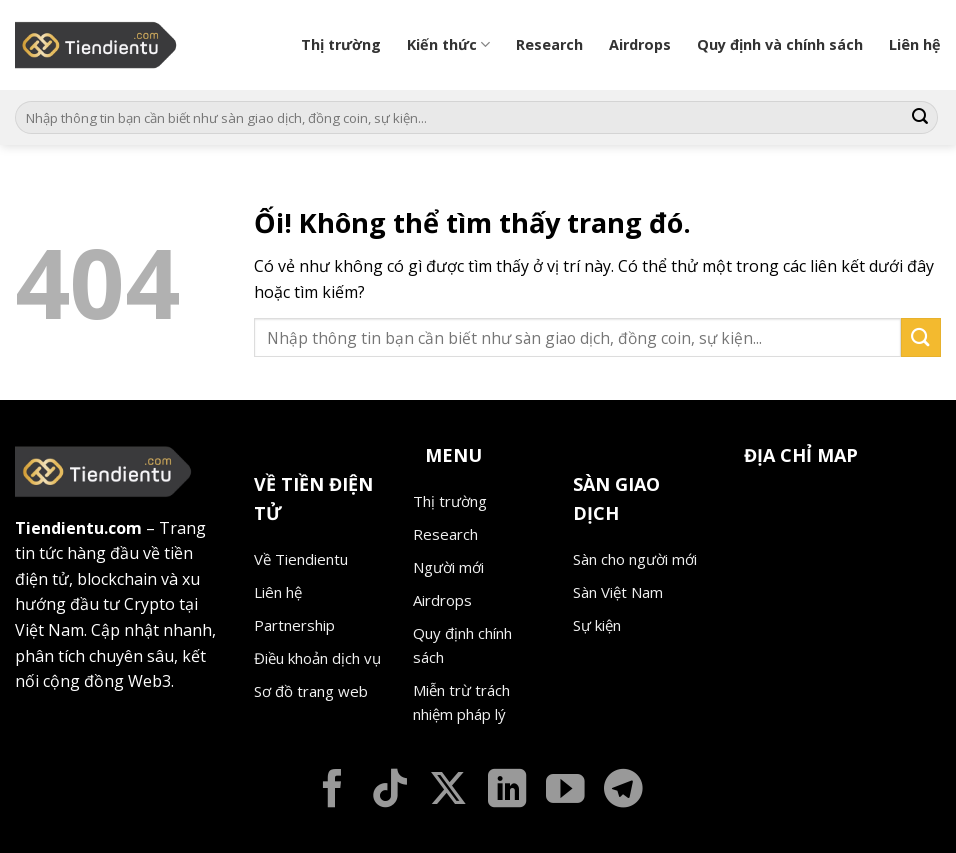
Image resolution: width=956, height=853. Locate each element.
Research (549, 44)
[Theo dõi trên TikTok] (390, 791)
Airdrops (640, 44)
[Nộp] (920, 118)
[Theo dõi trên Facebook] (332, 791)
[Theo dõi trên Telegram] (623, 791)
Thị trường (341, 44)
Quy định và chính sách (780, 44)
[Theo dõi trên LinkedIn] (507, 791)
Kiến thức (448, 45)
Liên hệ (915, 44)
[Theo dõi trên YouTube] (565, 791)
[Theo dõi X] (448, 791)
